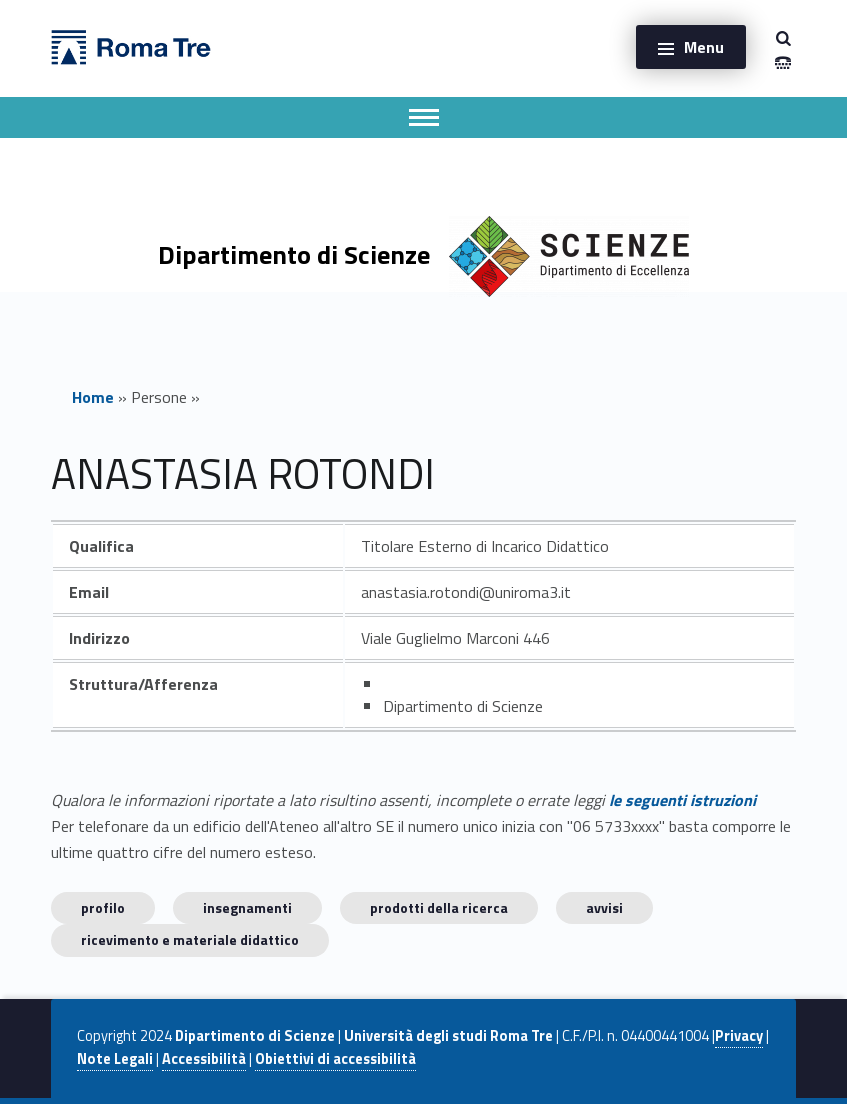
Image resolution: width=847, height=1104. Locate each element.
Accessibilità (204, 1059)
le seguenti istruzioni (682, 800)
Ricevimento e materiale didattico (190, 939)
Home (93, 397)
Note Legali (115, 1059)
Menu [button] (704, 47)
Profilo (103, 907)
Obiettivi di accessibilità (335, 1059)
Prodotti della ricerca (439, 907)
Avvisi (604, 907)
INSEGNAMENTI (247, 907)
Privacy (739, 1036)
